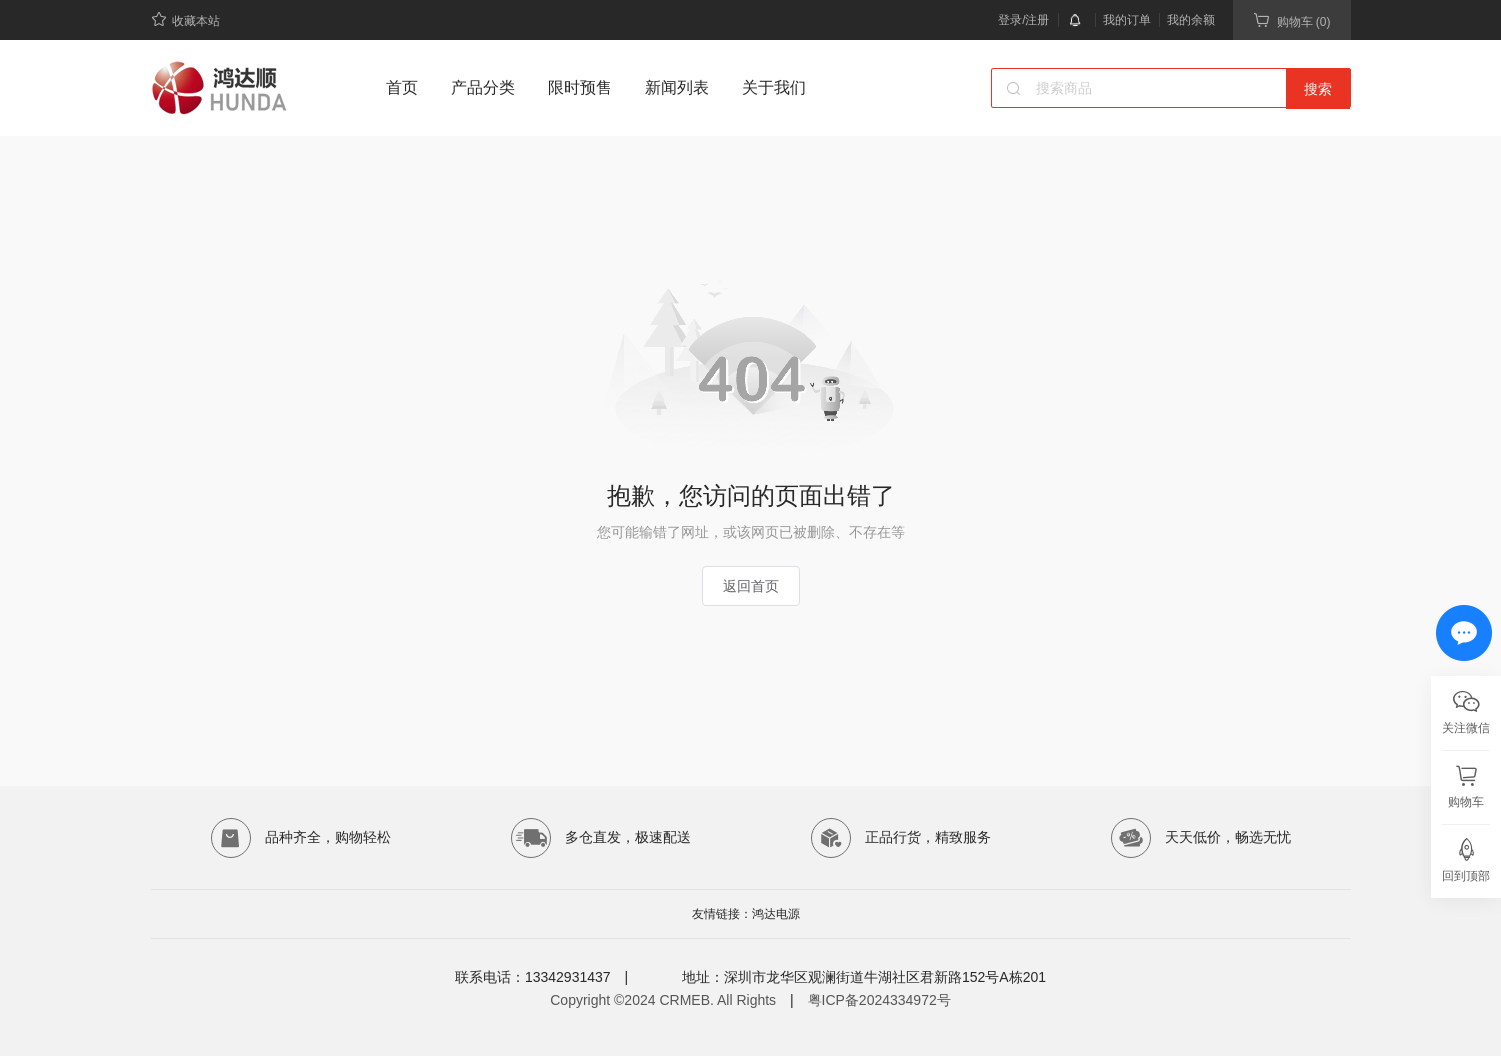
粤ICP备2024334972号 (879, 1000)
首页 (402, 87)
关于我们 (774, 87)
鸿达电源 (776, 914)
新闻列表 (677, 87)
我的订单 (1127, 20)
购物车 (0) (1292, 20)
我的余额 (1191, 20)
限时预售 (580, 87)
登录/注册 (1023, 20)
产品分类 (483, 87)
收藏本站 (185, 19)
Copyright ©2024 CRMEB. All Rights (663, 1000)
